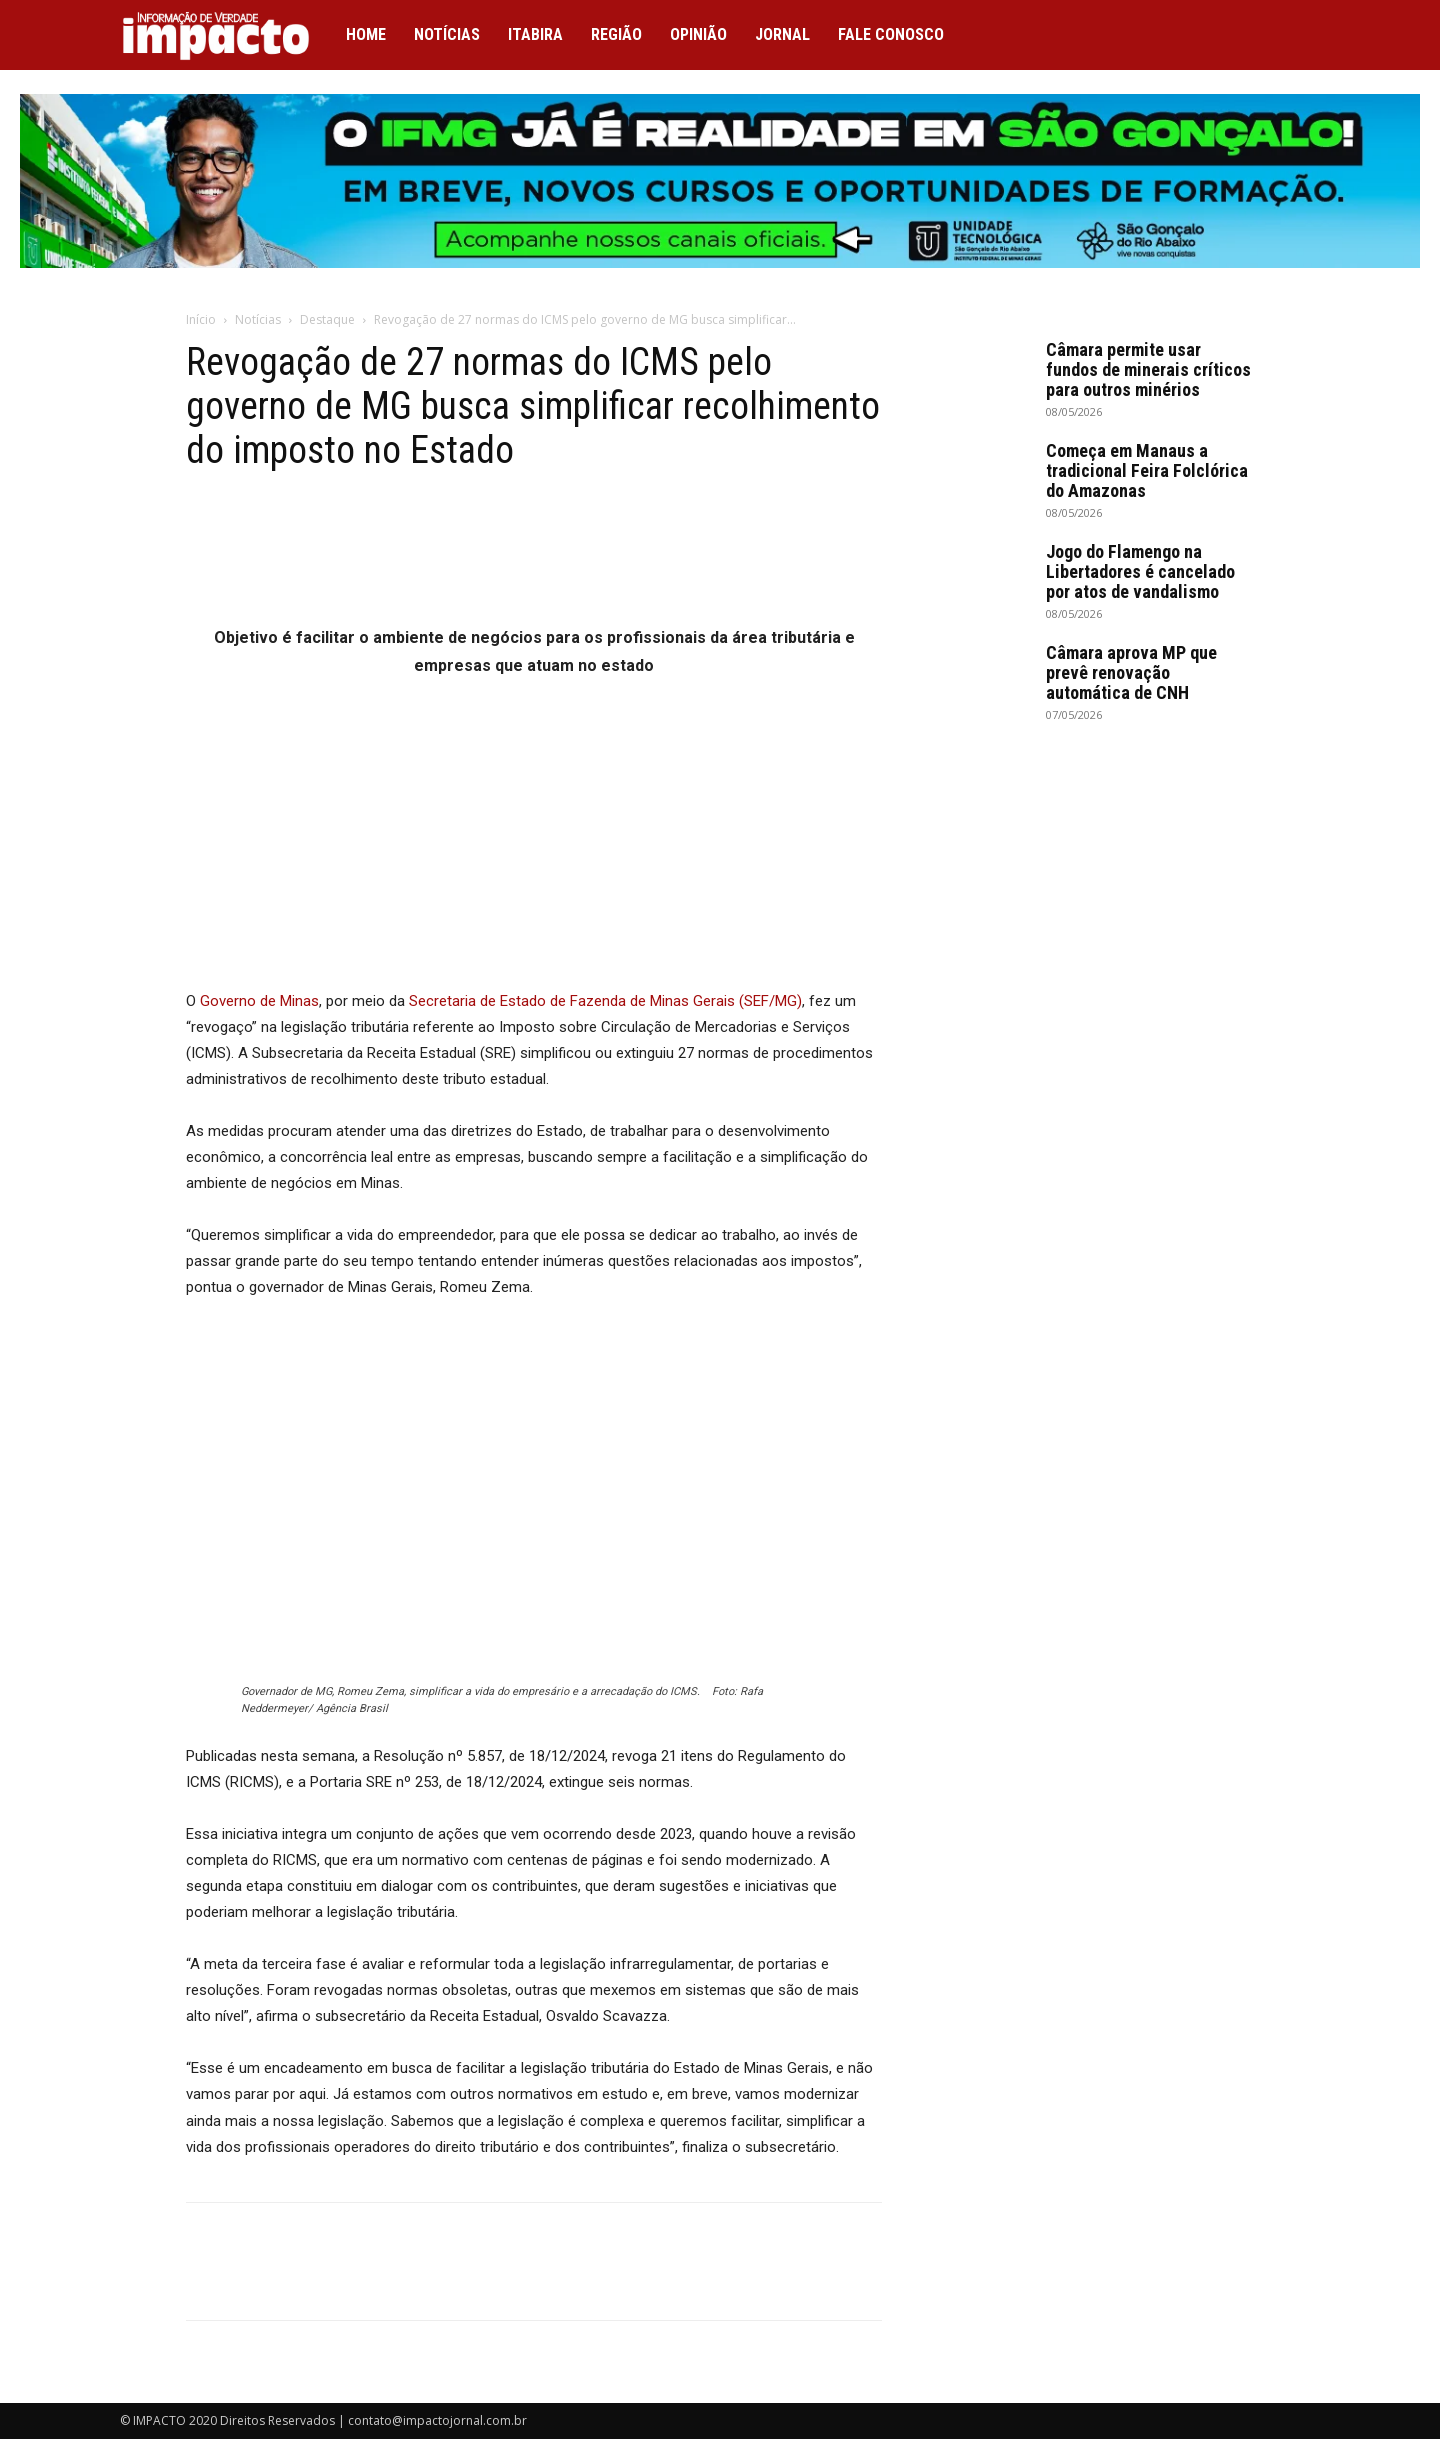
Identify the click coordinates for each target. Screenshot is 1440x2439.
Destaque (327, 319)
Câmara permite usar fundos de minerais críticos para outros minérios (1148, 369)
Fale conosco (891, 34)
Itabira (535, 34)
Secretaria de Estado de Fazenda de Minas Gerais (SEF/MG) (605, 1001)
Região (616, 34)
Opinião (698, 34)
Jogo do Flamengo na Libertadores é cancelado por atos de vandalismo (1140, 571)
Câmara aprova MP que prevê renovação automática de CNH (1131, 672)
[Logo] (226, 35)
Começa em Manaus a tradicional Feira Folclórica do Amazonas (1147, 470)
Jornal (782, 34)
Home (366, 34)
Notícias (447, 34)
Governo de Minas (259, 1001)
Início (201, 319)
